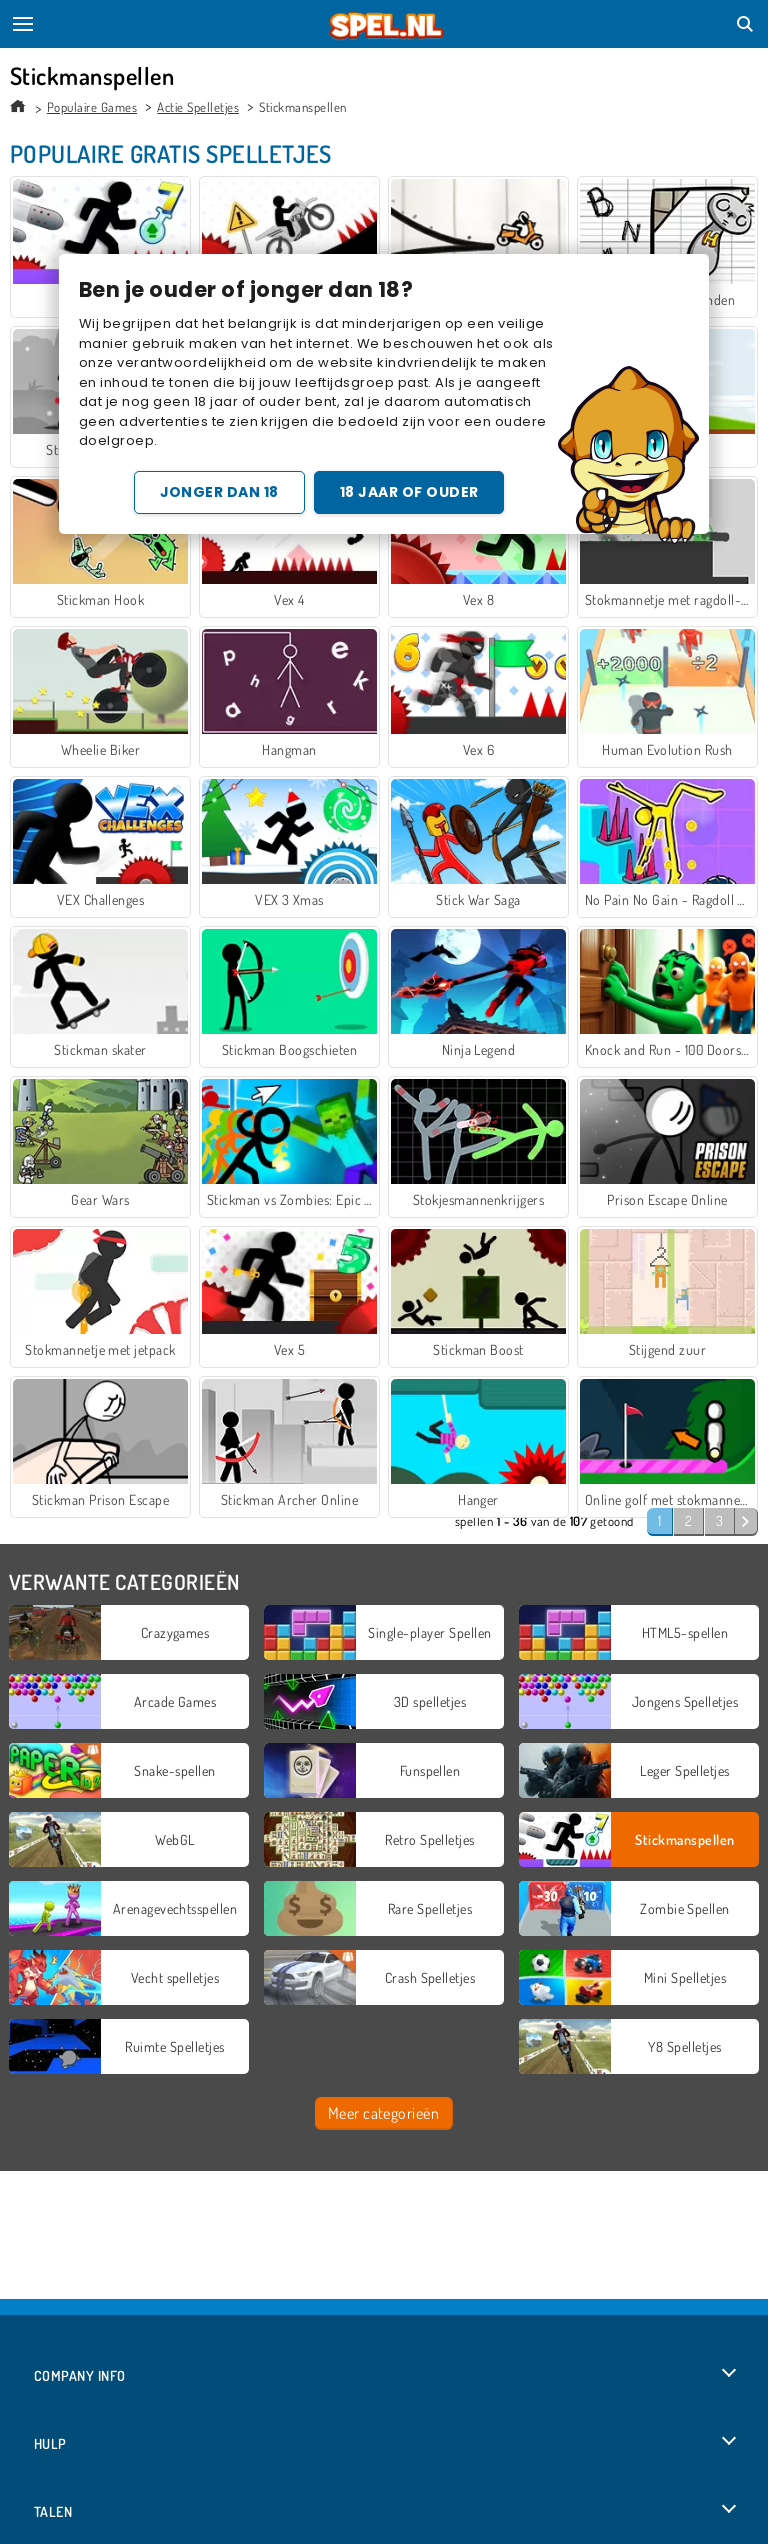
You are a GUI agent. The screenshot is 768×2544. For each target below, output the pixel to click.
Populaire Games (92, 107)
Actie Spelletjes (198, 107)
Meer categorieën (384, 2113)
